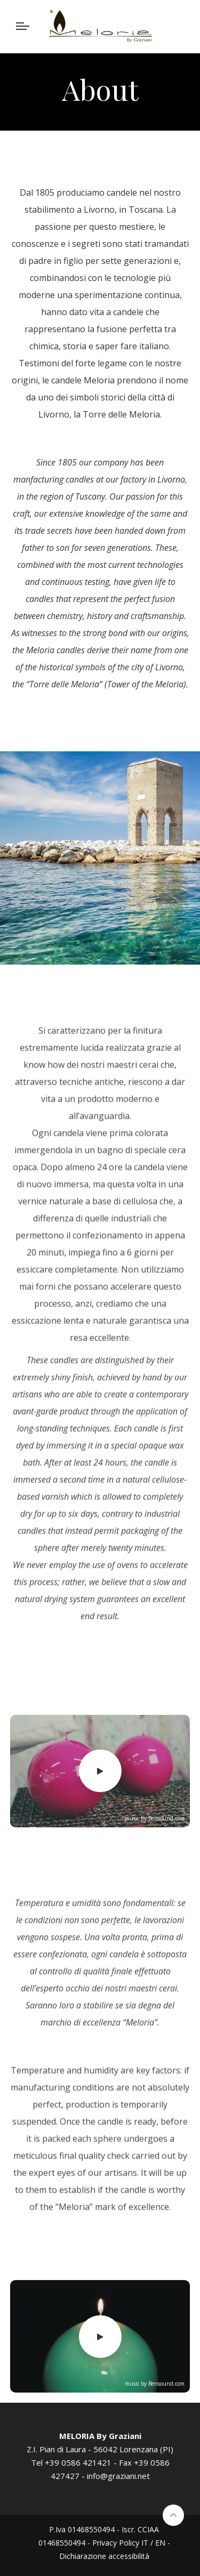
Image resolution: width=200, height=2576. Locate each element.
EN (160, 2543)
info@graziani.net (118, 2475)
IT (144, 2543)
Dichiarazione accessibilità (104, 2556)
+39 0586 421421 (78, 2462)
